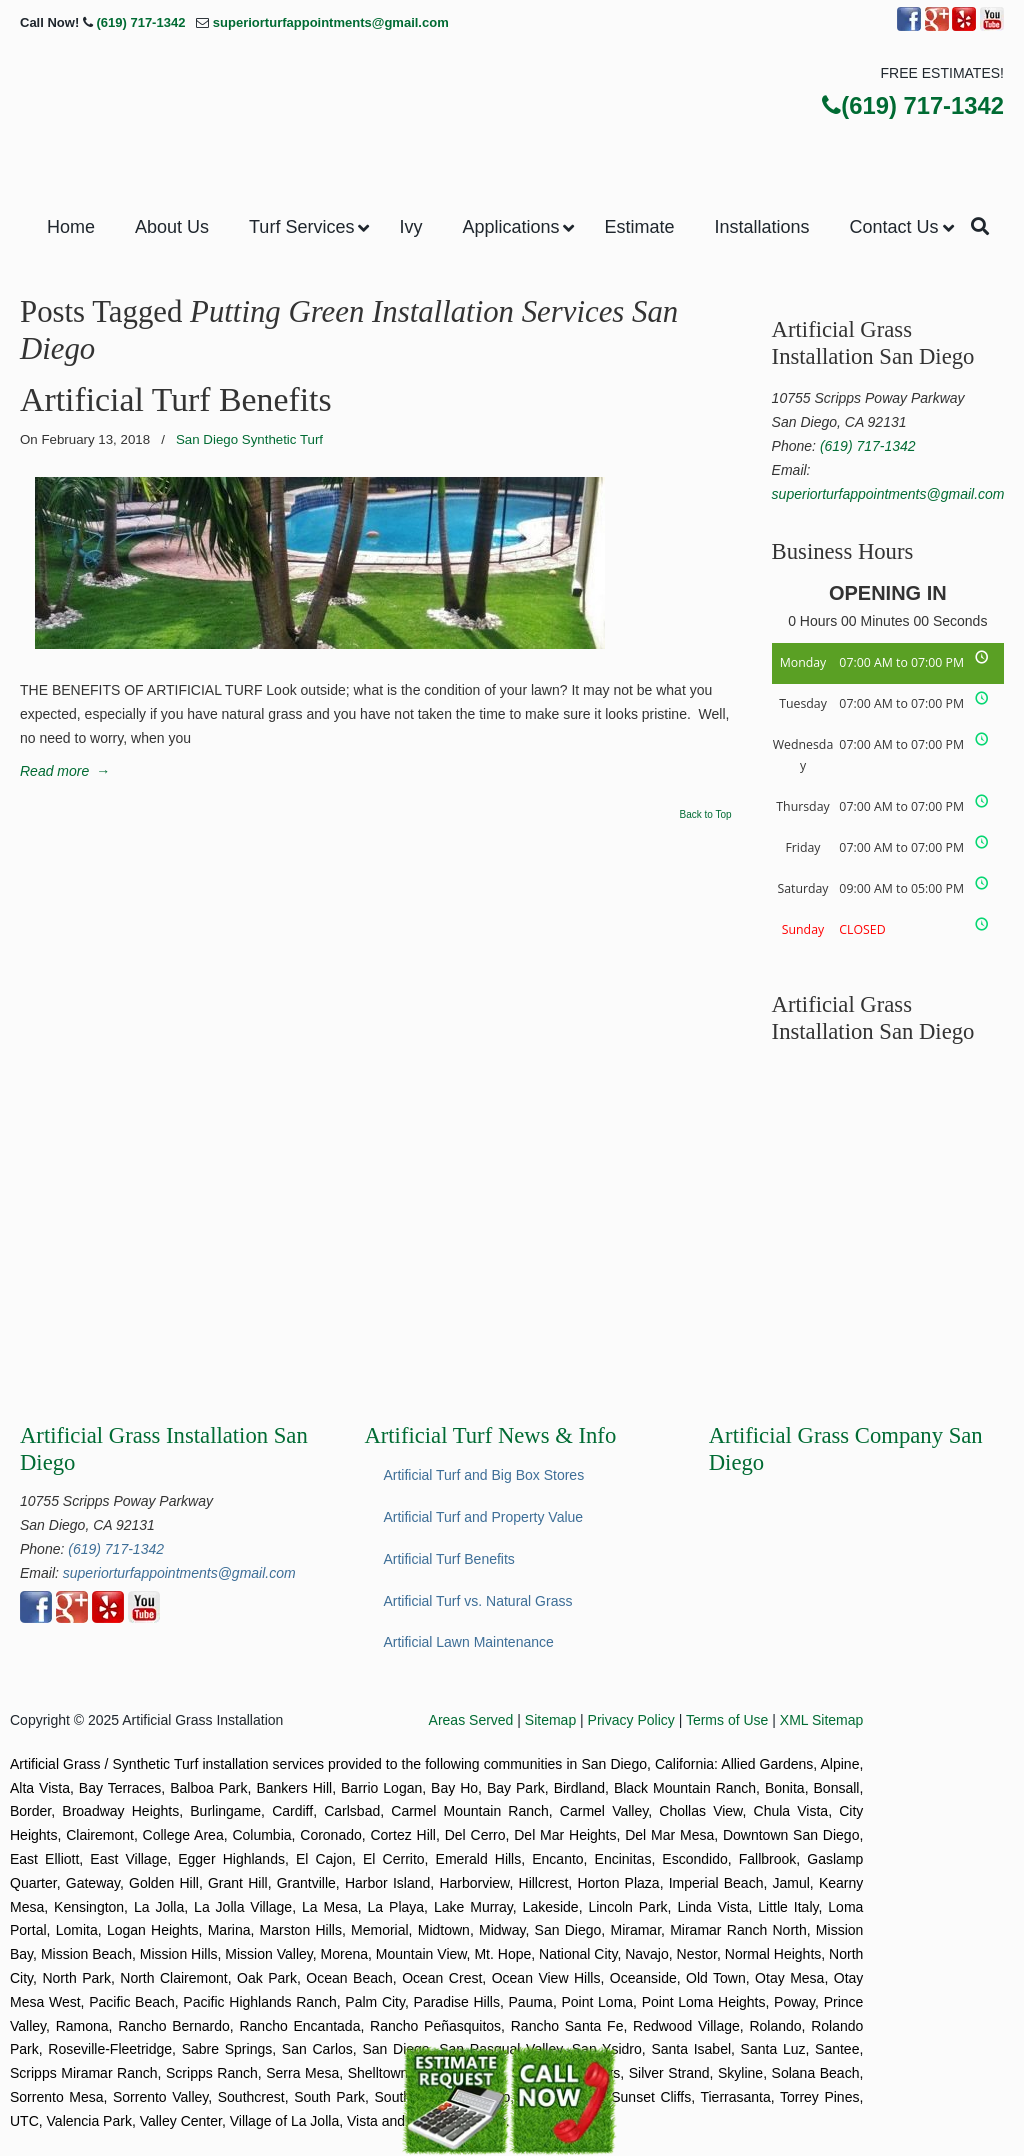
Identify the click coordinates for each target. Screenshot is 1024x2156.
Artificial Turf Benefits (176, 399)
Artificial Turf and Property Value (483, 1517)
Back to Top (706, 815)
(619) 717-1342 (140, 22)
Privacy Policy (631, 1720)
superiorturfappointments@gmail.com (331, 22)
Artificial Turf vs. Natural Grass (477, 1601)
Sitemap (550, 1720)
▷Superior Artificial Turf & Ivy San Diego (512, 109)
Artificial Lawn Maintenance (468, 1642)
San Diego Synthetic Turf (249, 439)
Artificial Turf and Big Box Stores (483, 1475)
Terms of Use (727, 1720)
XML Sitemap (822, 1720)
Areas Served (471, 1720)
